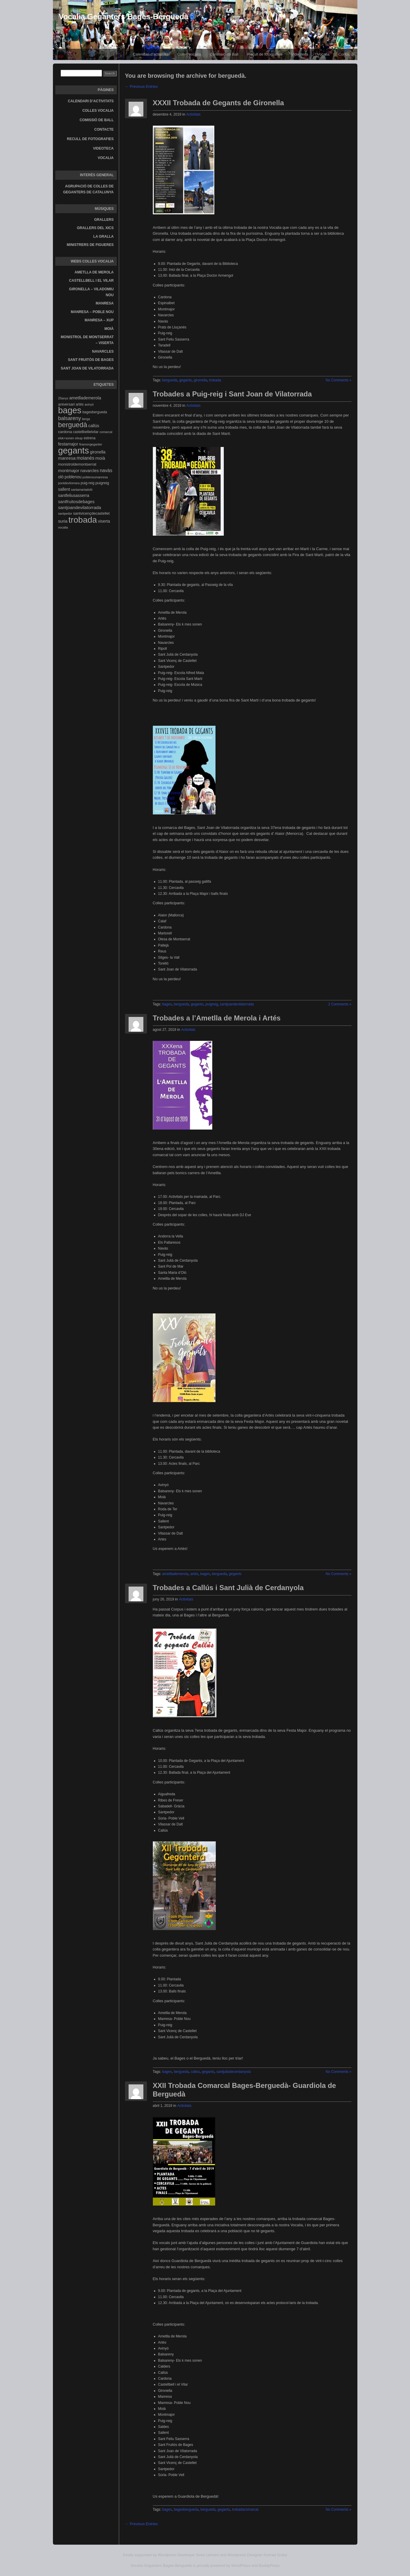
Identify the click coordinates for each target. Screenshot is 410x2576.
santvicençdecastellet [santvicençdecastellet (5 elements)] (91, 513)
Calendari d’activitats (150, 54)
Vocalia (323, 54)
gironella (200, 380)
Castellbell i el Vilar (91, 280)
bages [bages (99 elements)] (70, 410)
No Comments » (338, 380)
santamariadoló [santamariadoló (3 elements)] (82, 489)
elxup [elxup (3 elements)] (78, 438)
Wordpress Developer (176, 2555)
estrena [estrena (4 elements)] (89, 438)
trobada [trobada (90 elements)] (82, 519)
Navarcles (103, 351)
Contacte (346, 54)
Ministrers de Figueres (90, 245)
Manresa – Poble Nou (92, 312)
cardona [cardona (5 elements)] (65, 432)
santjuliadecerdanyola (233, 2072)
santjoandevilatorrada (237, 1004)
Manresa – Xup (99, 320)
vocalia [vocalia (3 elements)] (63, 527)
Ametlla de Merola (94, 272)
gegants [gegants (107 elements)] (73, 450)
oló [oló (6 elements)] (61, 476)
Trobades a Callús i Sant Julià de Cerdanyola (228, 1588)
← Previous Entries (141, 86)
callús (195, 2072)
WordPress (240, 2565)
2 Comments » (339, 1004)
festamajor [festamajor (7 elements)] (68, 444)
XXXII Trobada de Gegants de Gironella (218, 103)
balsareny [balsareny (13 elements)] (69, 418)
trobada (215, 380)
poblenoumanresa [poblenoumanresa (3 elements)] (95, 477)
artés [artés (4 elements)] (80, 404)
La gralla (103, 236)
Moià (109, 329)
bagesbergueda (186, 2509)
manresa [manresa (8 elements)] (67, 458)
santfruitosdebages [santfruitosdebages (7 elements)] (76, 501)
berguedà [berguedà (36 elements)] (72, 425)
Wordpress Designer (244, 2555)
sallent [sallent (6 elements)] (64, 489)
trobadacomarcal (245, 2509)
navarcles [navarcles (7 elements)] (89, 470)
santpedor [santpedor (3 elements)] (65, 513)
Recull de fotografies (264, 54)
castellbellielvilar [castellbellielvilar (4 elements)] (85, 432)
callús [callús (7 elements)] (93, 425)
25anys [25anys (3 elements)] (63, 398)
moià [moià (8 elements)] (100, 458)
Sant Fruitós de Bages (91, 360)
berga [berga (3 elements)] (86, 419)
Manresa (105, 303)
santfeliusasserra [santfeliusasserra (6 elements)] (73, 495)
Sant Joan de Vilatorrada (87, 368)
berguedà (169, 380)
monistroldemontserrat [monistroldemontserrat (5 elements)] (77, 464)
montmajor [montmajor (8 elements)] (69, 470)
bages (167, 1004)
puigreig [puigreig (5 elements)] (102, 483)
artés (194, 1574)
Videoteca (299, 54)
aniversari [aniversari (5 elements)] (66, 404)
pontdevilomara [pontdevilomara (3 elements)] (69, 483)
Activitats (193, 114)
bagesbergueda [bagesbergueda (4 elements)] (94, 412)
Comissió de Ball (224, 54)
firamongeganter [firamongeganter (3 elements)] (90, 444)
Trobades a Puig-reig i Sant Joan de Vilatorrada (232, 394)
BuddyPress (269, 2565)
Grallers (104, 220)
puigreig (211, 1004)
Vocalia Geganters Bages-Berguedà (124, 16)
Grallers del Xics (95, 228)
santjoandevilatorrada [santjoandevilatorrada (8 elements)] (79, 507)
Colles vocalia (189, 54)
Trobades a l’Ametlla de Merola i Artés (217, 1018)
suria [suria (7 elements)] (63, 521)
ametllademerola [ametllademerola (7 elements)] (85, 398)
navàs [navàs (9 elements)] (106, 470)
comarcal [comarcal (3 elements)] (106, 432)
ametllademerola (175, 1574)
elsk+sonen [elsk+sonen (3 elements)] (66, 438)
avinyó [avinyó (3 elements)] (89, 404)
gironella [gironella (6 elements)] (98, 452)
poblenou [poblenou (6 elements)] (72, 476)
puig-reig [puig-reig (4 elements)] (88, 483)
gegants (185, 380)
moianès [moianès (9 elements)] (85, 458)
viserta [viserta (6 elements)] (104, 521)
